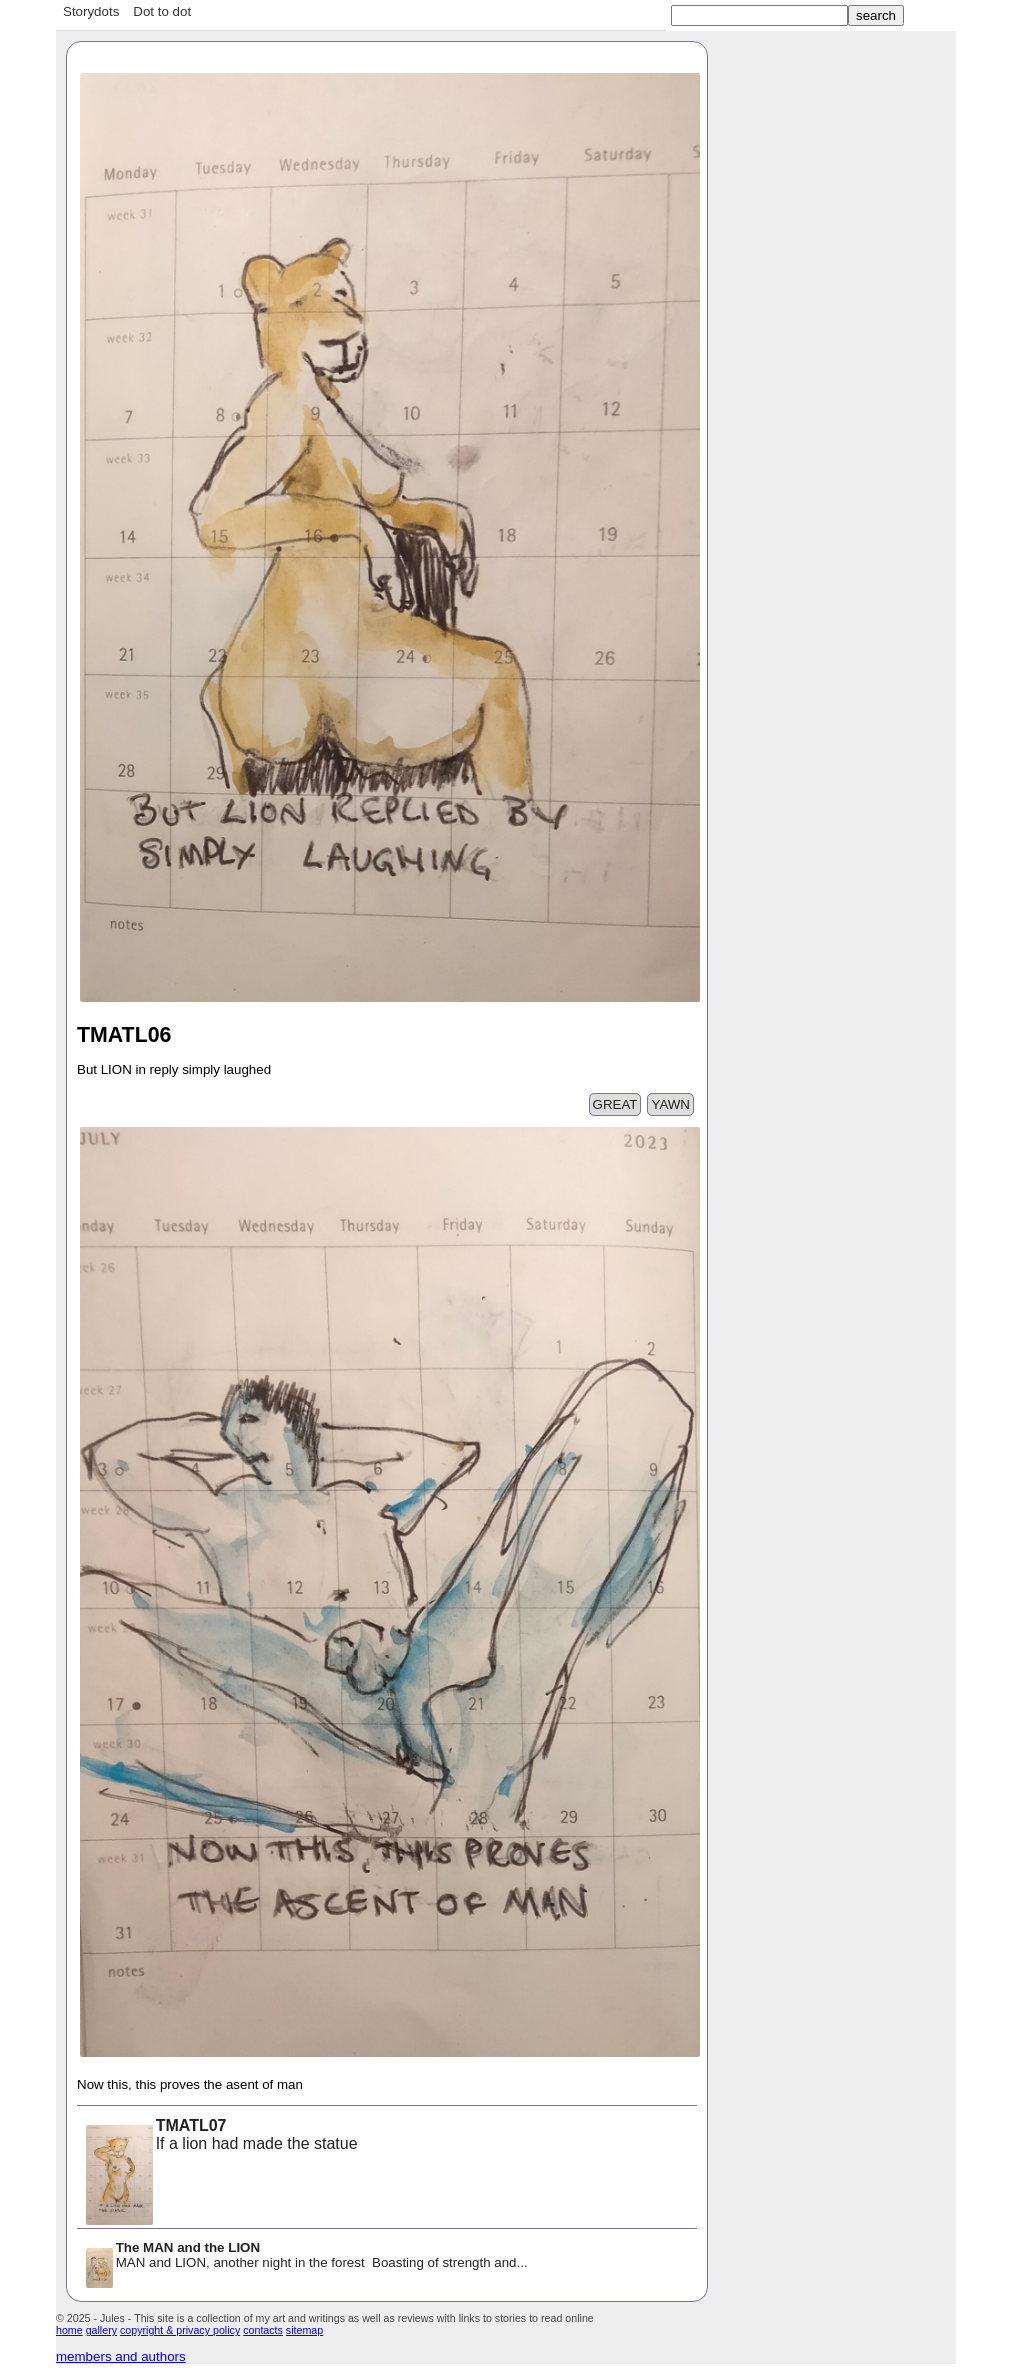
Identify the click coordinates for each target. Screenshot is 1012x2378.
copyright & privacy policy (180, 2330)
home (69, 2330)
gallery (101, 2330)
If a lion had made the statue (220, 2136)
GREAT (615, 1104)
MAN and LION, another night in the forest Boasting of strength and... (305, 2256)
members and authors (121, 2356)
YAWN (670, 1104)
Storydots (91, 11)
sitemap (304, 2330)
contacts (263, 2330)
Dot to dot (162, 11)
